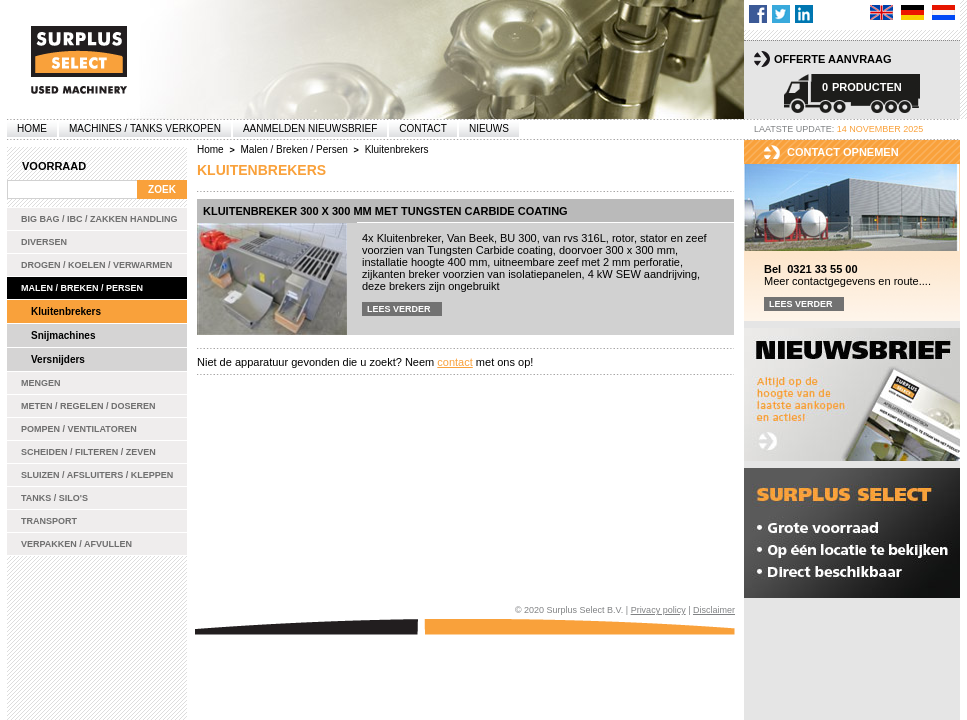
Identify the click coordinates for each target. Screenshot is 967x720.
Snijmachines (63, 335)
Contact (423, 128)
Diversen (44, 242)
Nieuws (489, 128)
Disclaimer (714, 610)
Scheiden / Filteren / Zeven (88, 452)
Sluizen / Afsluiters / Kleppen (97, 475)
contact (454, 362)
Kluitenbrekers (66, 311)
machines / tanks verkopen (145, 128)
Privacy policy (658, 610)
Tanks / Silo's (54, 498)
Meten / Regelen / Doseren (88, 406)
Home (32, 128)
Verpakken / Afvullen (76, 544)
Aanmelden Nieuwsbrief (310, 128)
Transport (49, 521)
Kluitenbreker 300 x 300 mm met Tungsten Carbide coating (385, 211)
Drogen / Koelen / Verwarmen (96, 265)
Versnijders (58, 359)
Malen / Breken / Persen (82, 288)
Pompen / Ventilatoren (79, 429)
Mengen (41, 383)
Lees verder (399, 309)
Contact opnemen (843, 152)
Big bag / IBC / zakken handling (99, 219)
